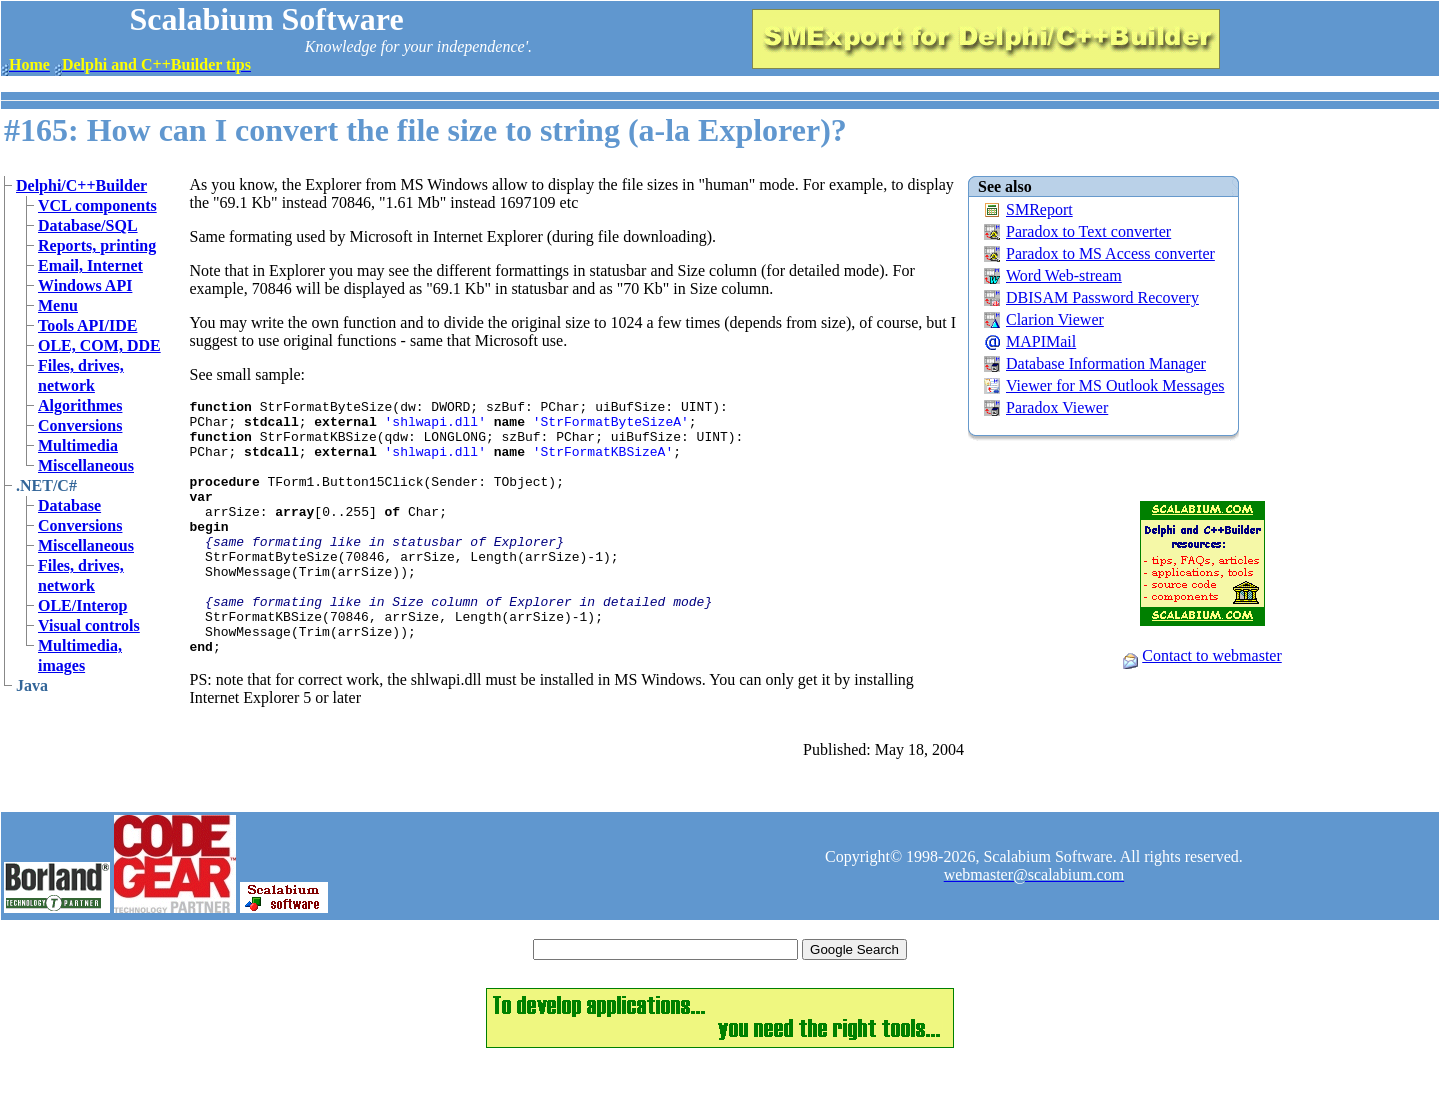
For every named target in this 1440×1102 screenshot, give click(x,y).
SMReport (1039, 209)
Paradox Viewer (1057, 407)
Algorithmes (80, 405)
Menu (58, 305)
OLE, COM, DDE (99, 345)
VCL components (97, 205)
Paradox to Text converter (1088, 231)
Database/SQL (88, 225)
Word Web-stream (1064, 275)
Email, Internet (90, 265)
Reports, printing (97, 245)
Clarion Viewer (1055, 319)
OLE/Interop (83, 605)
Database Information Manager (1106, 363)
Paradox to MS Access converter (1110, 253)
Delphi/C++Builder (81, 185)
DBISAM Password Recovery (1102, 297)
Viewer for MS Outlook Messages (1115, 385)
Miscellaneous (86, 465)
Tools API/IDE (87, 325)
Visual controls (89, 625)
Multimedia (78, 445)
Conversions (80, 425)
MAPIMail (1041, 341)
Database (69, 505)
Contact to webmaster (1212, 655)
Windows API (85, 285)
